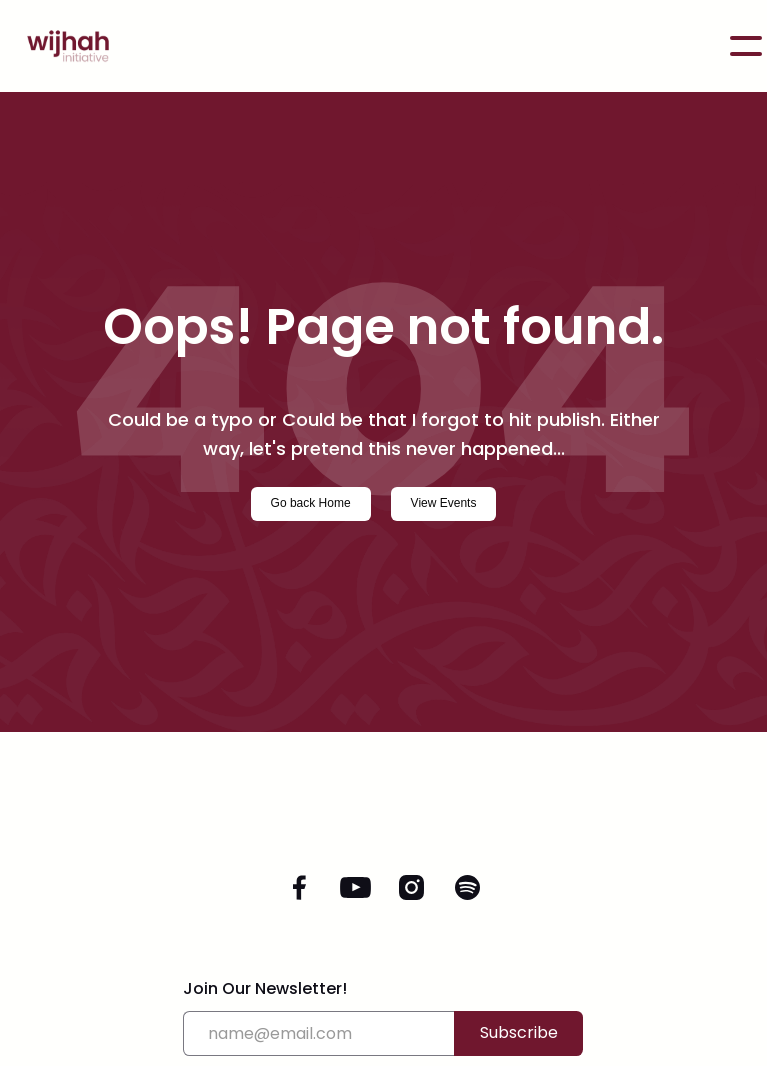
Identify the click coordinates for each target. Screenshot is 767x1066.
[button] (746, 46)
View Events (444, 503)
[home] (58, 46)
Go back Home (311, 503)
